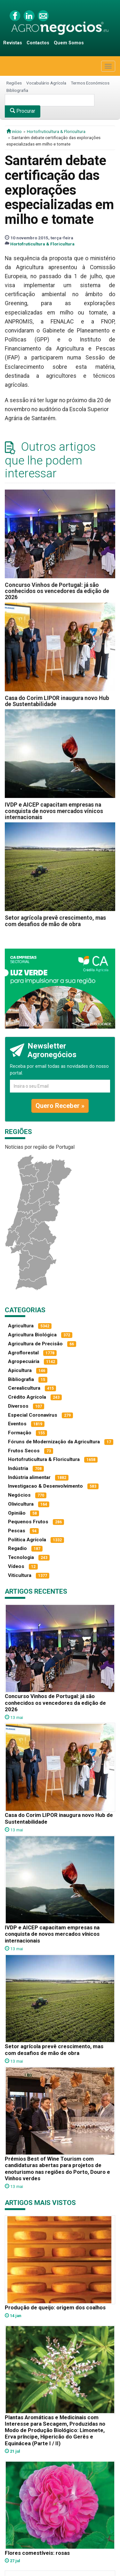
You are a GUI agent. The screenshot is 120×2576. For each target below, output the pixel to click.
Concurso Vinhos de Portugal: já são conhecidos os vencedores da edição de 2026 (57, 591)
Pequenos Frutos (28, 1522)
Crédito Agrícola (27, 1397)
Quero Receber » (60, 1106)
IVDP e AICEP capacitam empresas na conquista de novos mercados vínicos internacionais (54, 810)
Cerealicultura (24, 1388)
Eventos (17, 1424)
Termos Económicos (90, 82)
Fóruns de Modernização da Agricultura (54, 1442)
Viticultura (19, 1575)
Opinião (17, 1513)
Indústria (18, 1468)
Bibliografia (17, 90)
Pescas (16, 1531)
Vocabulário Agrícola (46, 82)
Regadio (17, 1548)
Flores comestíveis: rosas (37, 2553)
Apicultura (20, 1370)
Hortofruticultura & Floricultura (56, 131)
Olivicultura (21, 1504)
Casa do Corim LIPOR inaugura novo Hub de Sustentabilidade (57, 701)
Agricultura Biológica (32, 1335)
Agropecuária (23, 1361)
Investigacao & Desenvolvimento (45, 1486)
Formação (19, 1433)
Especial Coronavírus (32, 1415)
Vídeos (16, 1566)
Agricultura (21, 1326)
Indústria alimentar (29, 1477)
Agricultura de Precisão (35, 1344)
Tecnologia (21, 1557)
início (14, 131)
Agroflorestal (23, 1353)
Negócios (19, 1495)
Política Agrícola (27, 1540)
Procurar (22, 111)
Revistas (12, 43)
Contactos (38, 43)
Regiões (14, 82)
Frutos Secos (24, 1451)
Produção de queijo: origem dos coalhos (55, 2307)
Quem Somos (69, 43)
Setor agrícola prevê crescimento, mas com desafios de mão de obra (55, 921)
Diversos (18, 1406)
